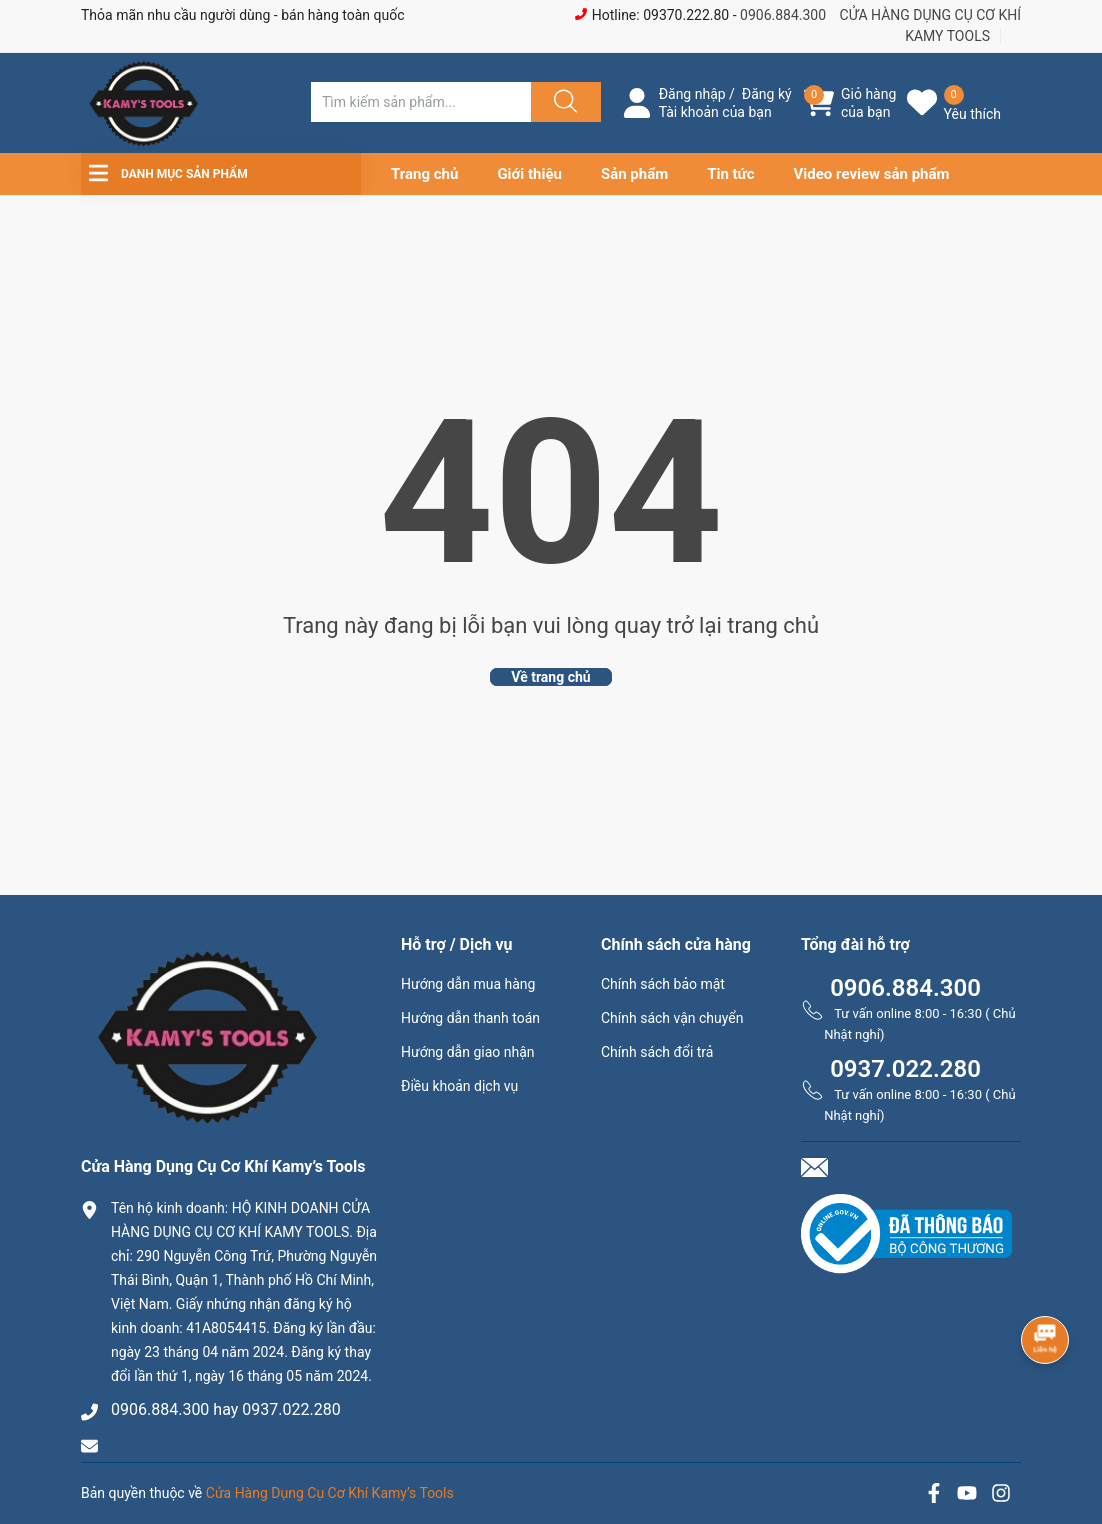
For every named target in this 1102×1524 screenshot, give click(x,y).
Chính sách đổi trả (657, 1052)
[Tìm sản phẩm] (421, 102)
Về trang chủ (550, 677)
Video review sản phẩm (872, 174)
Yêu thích (972, 114)
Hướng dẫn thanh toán (470, 1018)
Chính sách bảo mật (663, 984)
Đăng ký (767, 94)
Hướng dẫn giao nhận (468, 1052)
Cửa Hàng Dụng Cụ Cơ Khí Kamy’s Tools (330, 1493)
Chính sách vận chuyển (672, 1018)
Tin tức (730, 174)
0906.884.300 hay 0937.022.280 (226, 1409)
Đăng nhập (692, 94)
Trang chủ (424, 174)
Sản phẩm (634, 174)
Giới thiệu (529, 174)
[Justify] (563, 102)
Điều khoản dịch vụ (459, 1086)
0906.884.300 (783, 15)
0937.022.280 (905, 1069)
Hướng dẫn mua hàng (468, 984)
